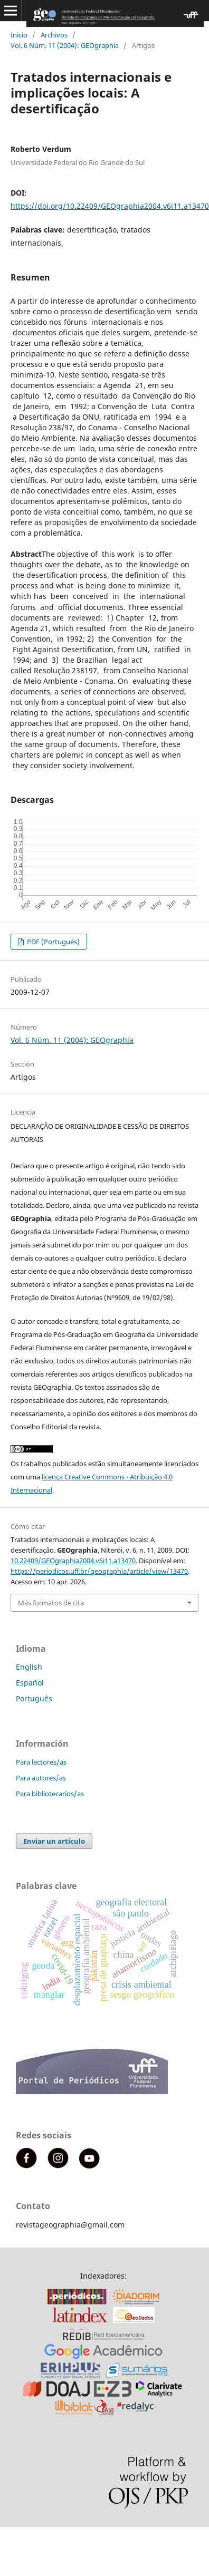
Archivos (54, 35)
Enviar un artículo (54, 1841)
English (29, 1667)
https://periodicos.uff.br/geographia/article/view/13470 (99, 1571)
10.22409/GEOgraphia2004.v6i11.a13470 (73, 1560)
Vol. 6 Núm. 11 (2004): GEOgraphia (65, 45)
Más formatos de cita (51, 1602)
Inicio (19, 35)
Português (34, 1698)
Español (30, 1683)
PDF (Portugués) (52, 941)
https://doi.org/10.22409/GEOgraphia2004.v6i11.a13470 (110, 206)
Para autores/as (41, 1778)
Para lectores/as (41, 1762)
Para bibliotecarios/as (50, 1793)
